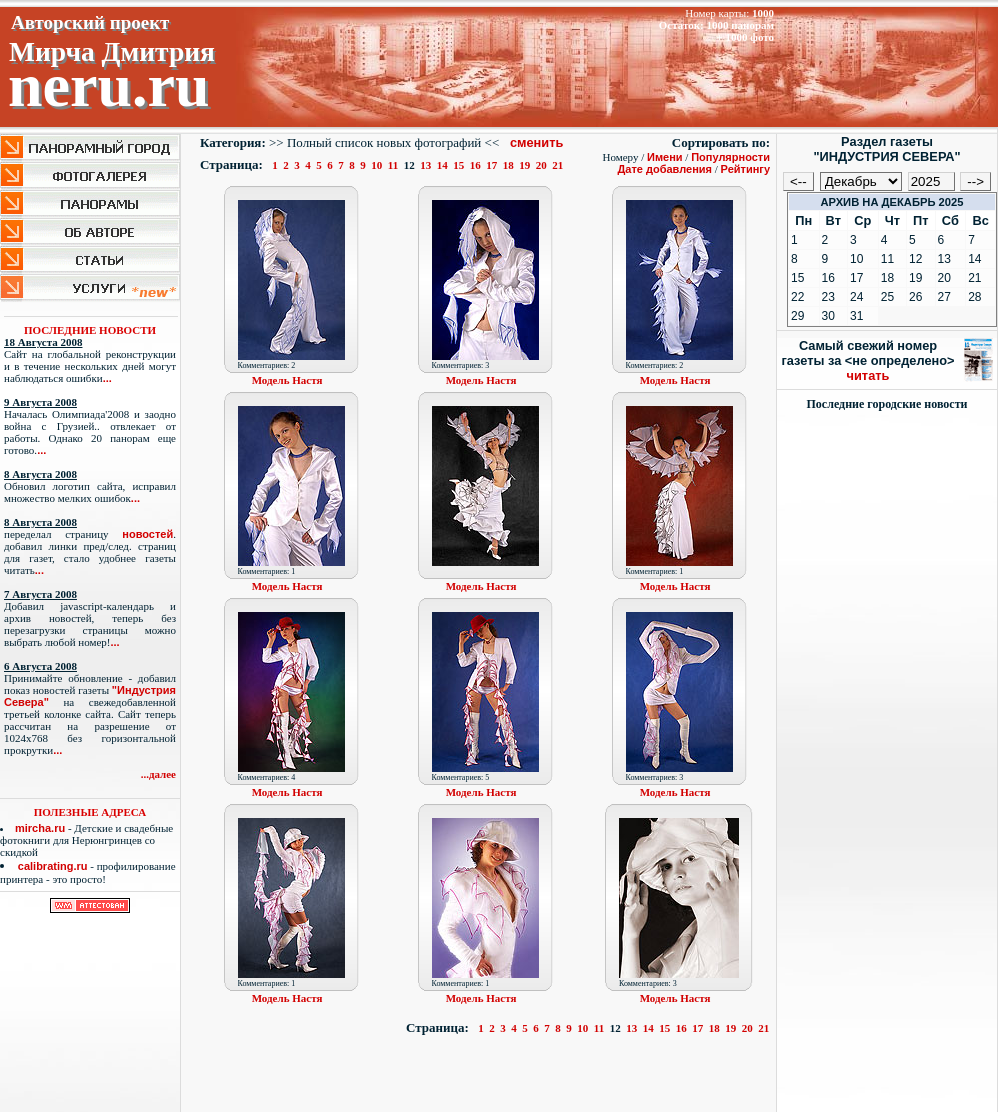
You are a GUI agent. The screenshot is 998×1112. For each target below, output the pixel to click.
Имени (665, 157)
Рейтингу (745, 169)
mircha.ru (40, 828)
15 (459, 165)
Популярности (730, 157)
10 (377, 165)
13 (426, 165)
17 (492, 165)
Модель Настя (287, 380)
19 (525, 165)
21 (558, 165)
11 (393, 165)
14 (442, 165)
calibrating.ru (53, 866)
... (107, 378)
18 (508, 165)
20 (541, 165)
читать (868, 375)
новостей (147, 534)
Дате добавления (664, 169)
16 (475, 165)
